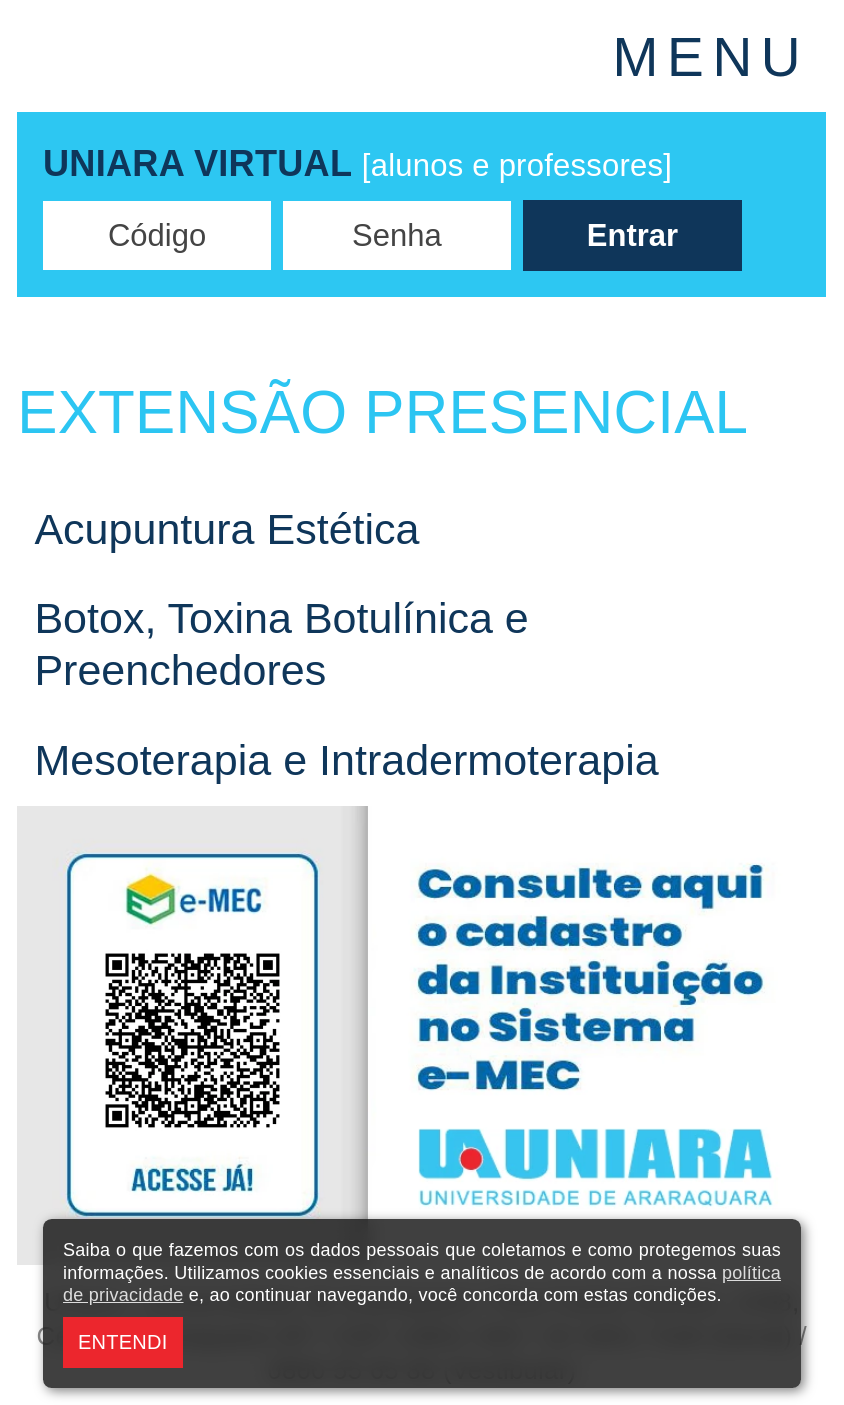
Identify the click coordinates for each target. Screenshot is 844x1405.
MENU (711, 57)
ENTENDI (122, 1342)
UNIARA (229, 56)
